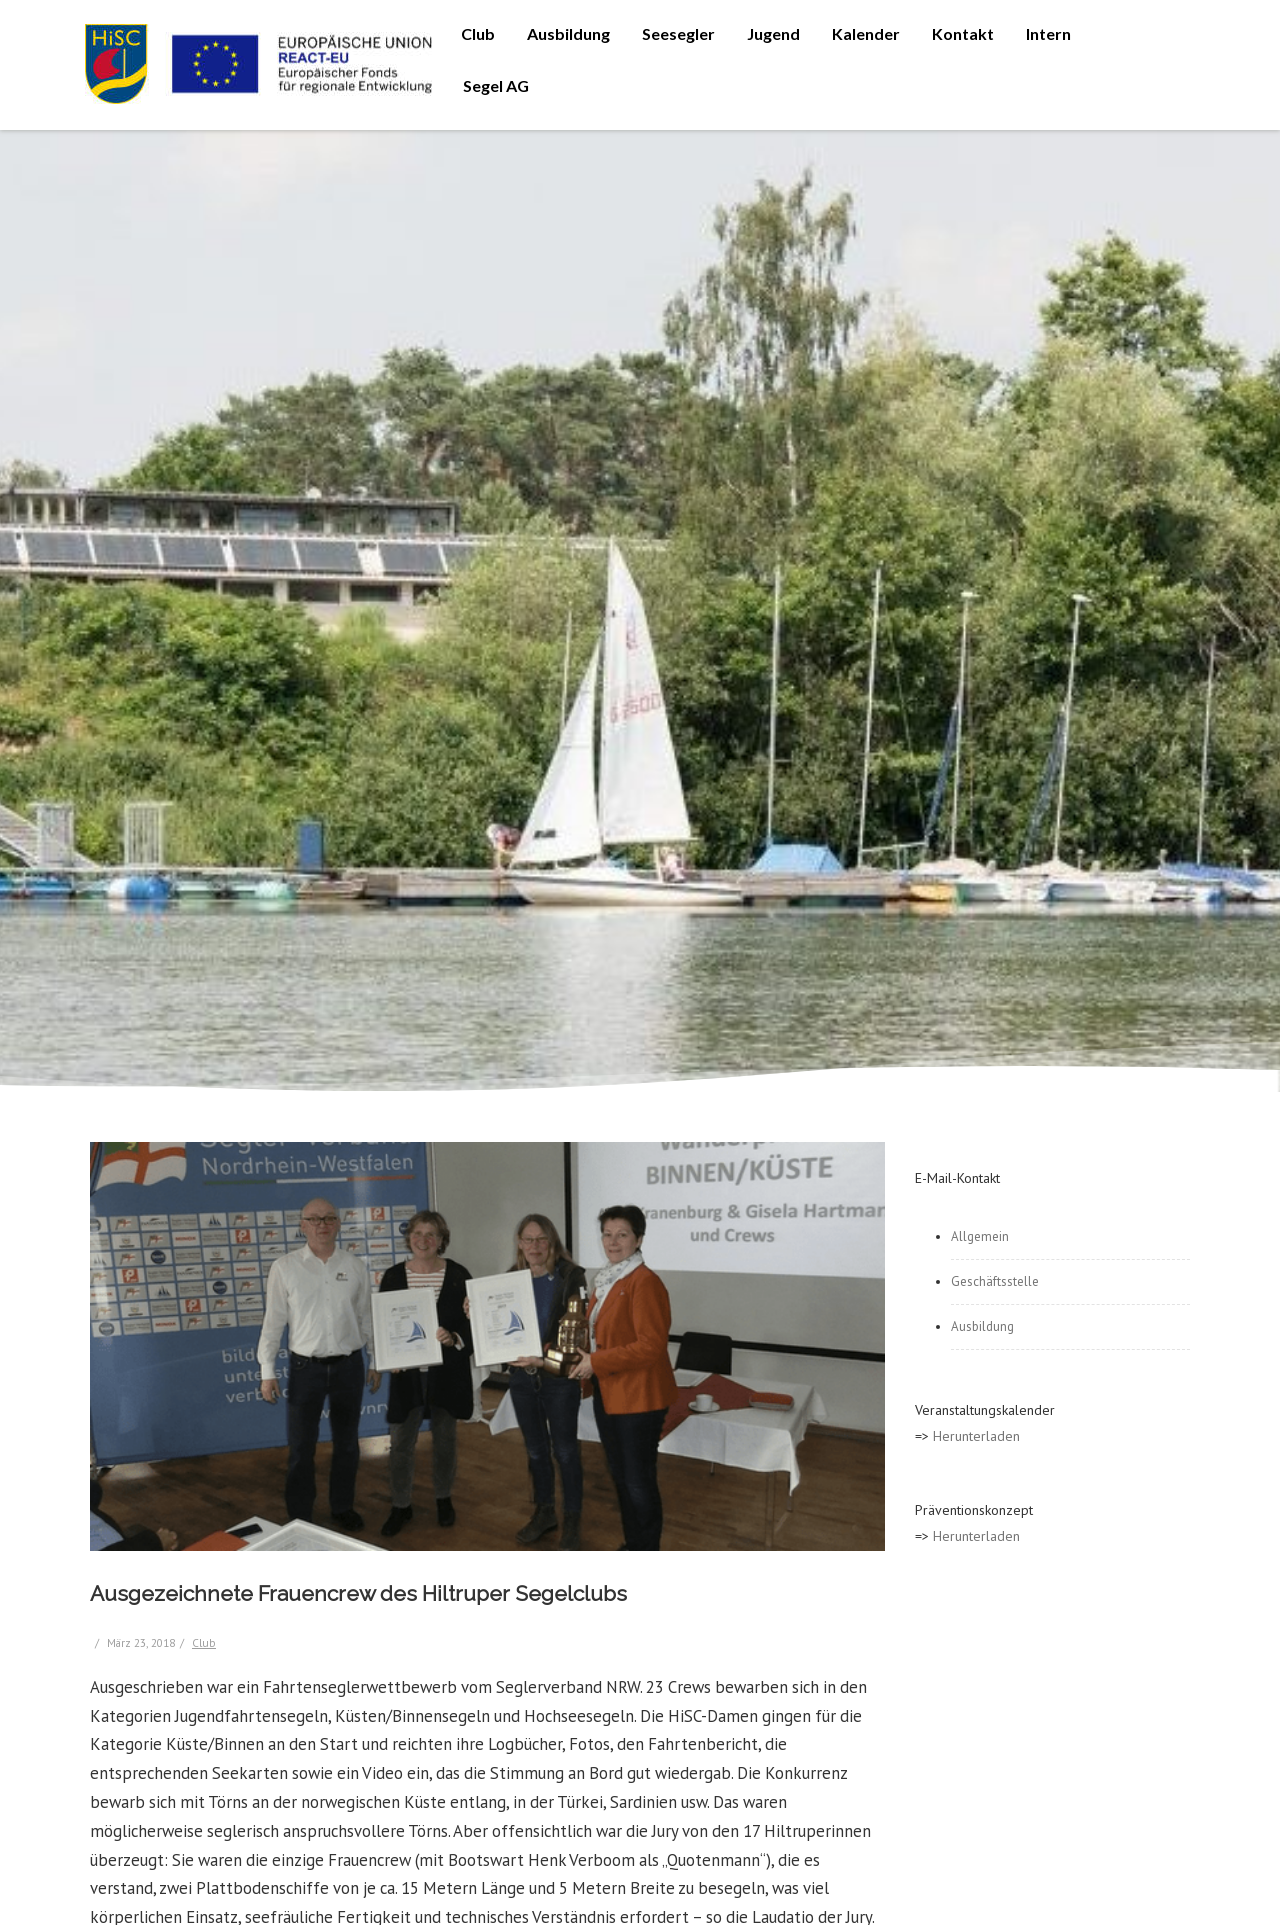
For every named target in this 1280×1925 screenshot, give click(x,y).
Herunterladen (976, 1436)
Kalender (866, 33)
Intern (1048, 33)
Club (478, 33)
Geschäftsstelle (995, 1281)
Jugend (773, 33)
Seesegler (678, 33)
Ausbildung (568, 33)
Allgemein (980, 1236)
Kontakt (963, 33)
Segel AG (496, 85)
